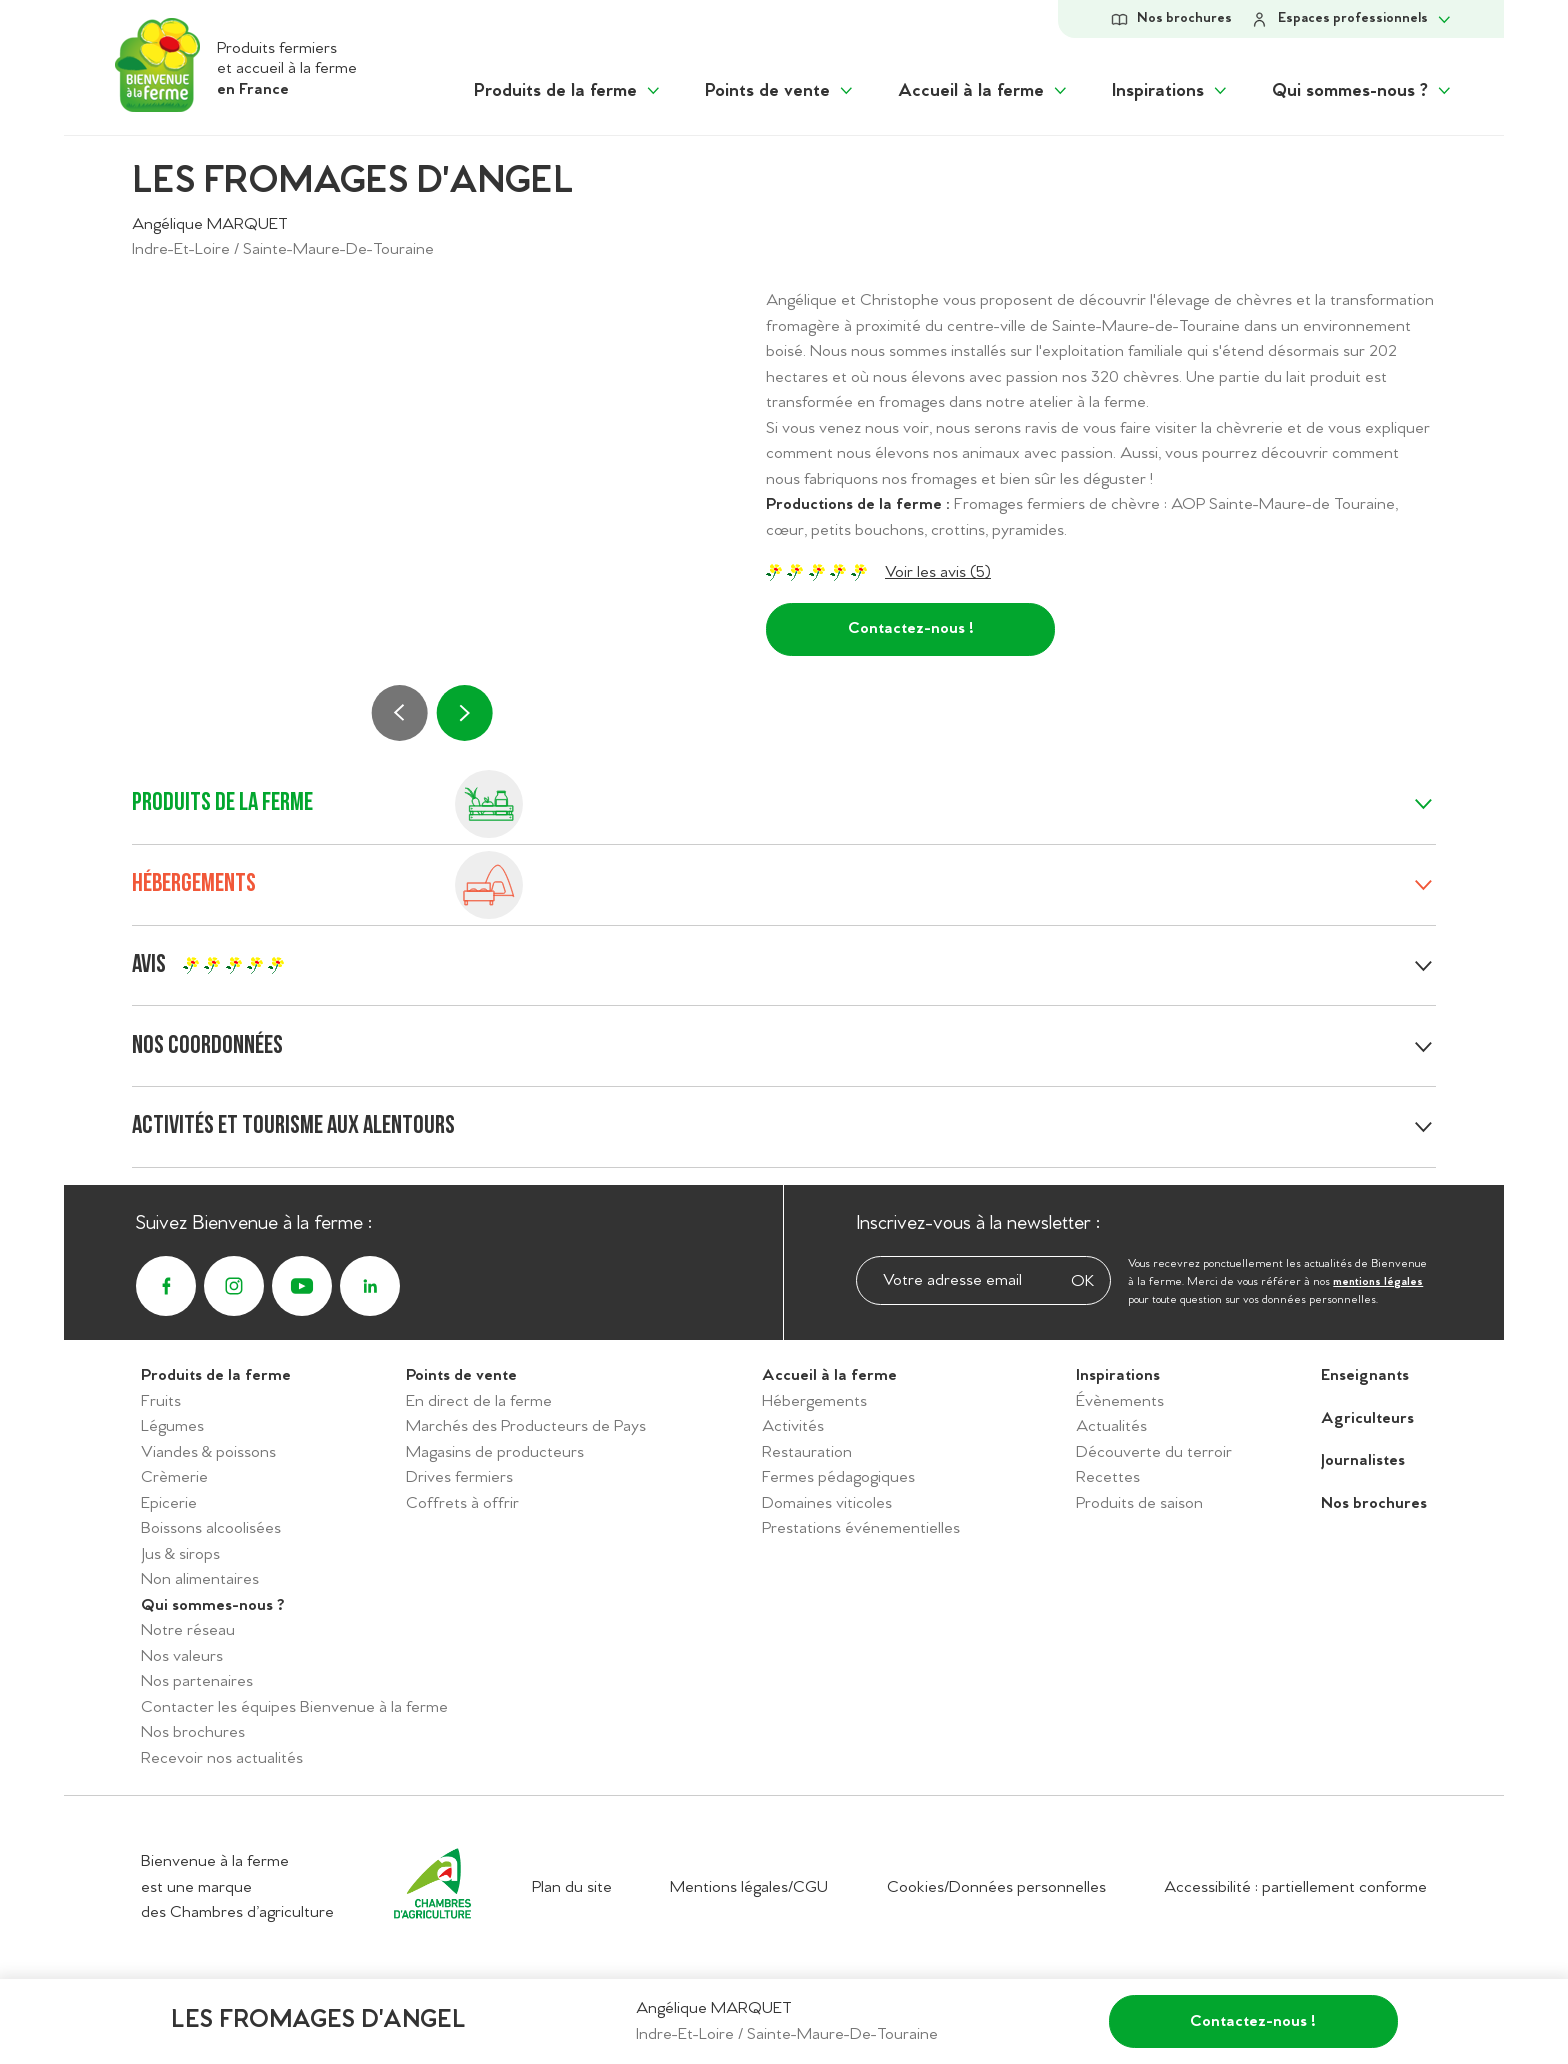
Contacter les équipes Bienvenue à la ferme (294, 1707)
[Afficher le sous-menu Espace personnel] (1351, 19)
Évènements (1120, 1401)
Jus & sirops (180, 1554)
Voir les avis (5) (938, 572)
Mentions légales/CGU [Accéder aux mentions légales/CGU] (749, 1887)
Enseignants (1365, 1375)
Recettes (1108, 1477)
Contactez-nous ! (911, 628)
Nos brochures (193, 1732)
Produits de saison (1139, 1503)
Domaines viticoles (827, 1503)
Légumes (172, 1426)
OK (1082, 1281)
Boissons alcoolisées (211, 1528)
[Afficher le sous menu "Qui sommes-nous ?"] (1363, 91)
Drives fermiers (459, 1477)
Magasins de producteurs (495, 1452)
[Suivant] (464, 713)
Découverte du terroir (1154, 1452)
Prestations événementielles (861, 1528)
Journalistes (1363, 1460)
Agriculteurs (1367, 1418)
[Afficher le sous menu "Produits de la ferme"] (568, 91)
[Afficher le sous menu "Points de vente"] (780, 91)
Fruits (161, 1401)
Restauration (807, 1452)
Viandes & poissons (208, 1452)
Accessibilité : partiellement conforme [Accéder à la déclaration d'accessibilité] (1295, 1887)
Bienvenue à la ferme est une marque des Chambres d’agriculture (237, 1887)
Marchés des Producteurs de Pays (526, 1426)
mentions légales (1378, 1282)
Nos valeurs (182, 1656)
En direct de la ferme (479, 1401)
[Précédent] (400, 713)
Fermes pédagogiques (838, 1477)
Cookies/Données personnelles (996, 1887)
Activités (793, 1426)
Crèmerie (174, 1477)
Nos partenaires (197, 1681)
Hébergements (814, 1401)
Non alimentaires (200, 1579)
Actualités (1111, 1426)
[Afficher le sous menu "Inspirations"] (1171, 91)
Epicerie (169, 1503)
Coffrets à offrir (462, 1503)
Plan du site (572, 1887)
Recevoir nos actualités (222, 1758)
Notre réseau (188, 1630)
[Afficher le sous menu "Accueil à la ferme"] (984, 91)
